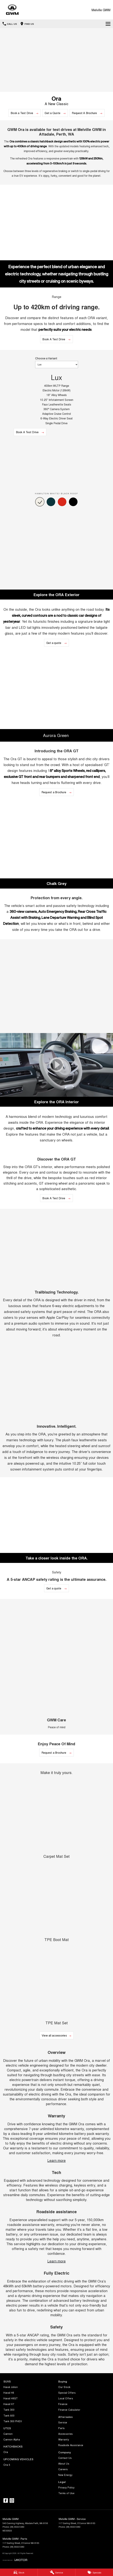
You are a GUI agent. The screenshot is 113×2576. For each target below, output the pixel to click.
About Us (63, 2463)
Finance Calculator (69, 2409)
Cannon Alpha (11, 2439)
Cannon (8, 2433)
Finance (63, 2404)
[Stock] (19, 2572)
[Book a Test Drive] (24, 113)
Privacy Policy (66, 2487)
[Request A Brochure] (87, 113)
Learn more (56, 2160)
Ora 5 (6, 2464)
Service (62, 2422)
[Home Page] (12, 9)
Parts (61, 2428)
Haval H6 (8, 2392)
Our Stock (64, 2387)
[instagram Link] (12, 2500)
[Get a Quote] (55, 113)
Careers (63, 2469)
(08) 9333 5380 (17, 2526)
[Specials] (94, 2572)
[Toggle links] (15, 2560)
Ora (5, 2452)
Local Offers (65, 2398)
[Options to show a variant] (56, 364)
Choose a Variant (56, 362)
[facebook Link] (5, 2500)
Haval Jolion (10, 2387)
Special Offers (67, 2392)
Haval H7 (8, 2404)
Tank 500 (8, 2415)
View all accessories (54, 2035)
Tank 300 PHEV (12, 2421)
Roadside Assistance (70, 2445)
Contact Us (65, 2458)
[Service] (56, 2572)
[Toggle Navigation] (108, 23)
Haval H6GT (10, 2398)
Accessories (65, 2433)
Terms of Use (66, 2493)
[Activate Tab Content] (39, 502)
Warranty (63, 2439)
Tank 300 (8, 2409)
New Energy (65, 2475)
